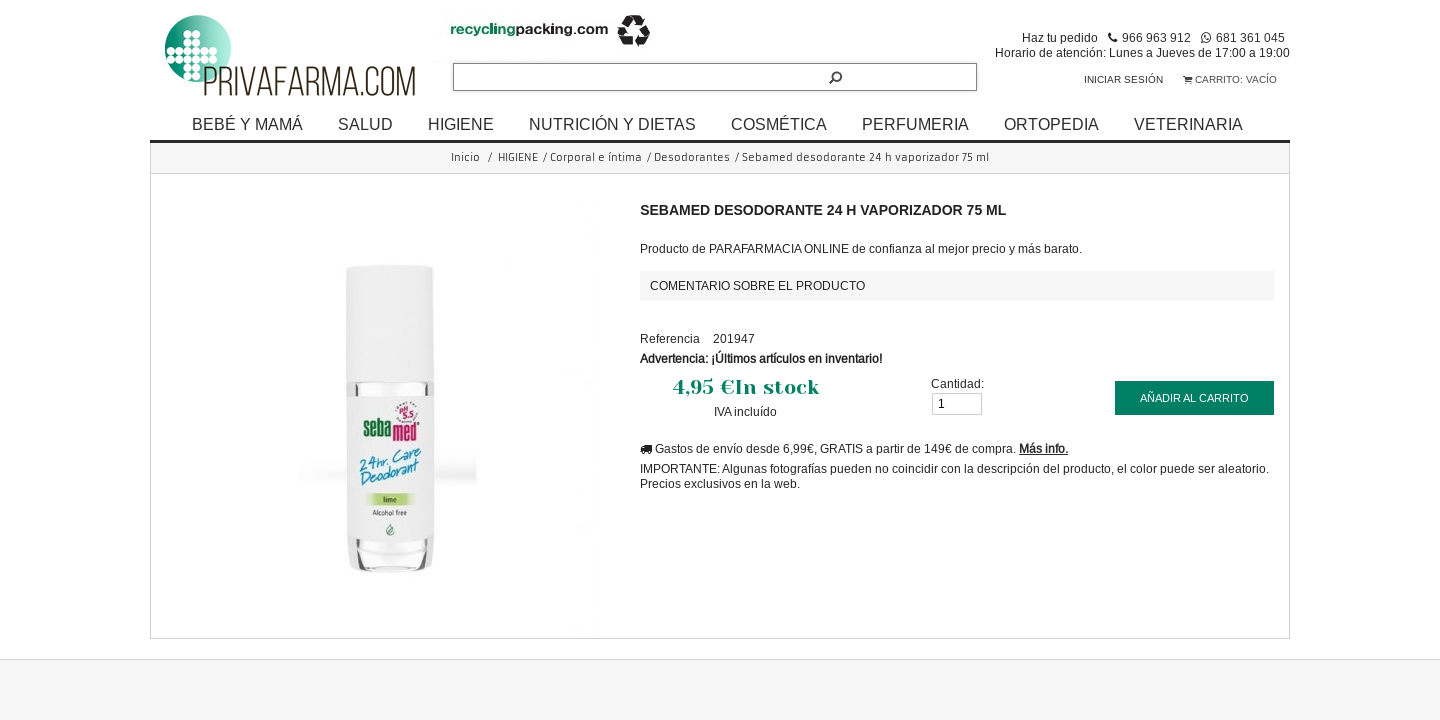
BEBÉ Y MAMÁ (247, 124)
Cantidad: (957, 383)
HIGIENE (461, 124)
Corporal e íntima (596, 157)
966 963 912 (1156, 37)
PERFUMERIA (915, 124)
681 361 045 (1250, 37)
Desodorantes (692, 157)
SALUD (365, 124)
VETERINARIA (1188, 124)
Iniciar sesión (1123, 79)
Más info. (1043, 448)
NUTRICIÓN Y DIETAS (612, 124)
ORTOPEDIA (1051, 124)
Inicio (465, 157)
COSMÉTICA (779, 124)
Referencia (670, 338)
